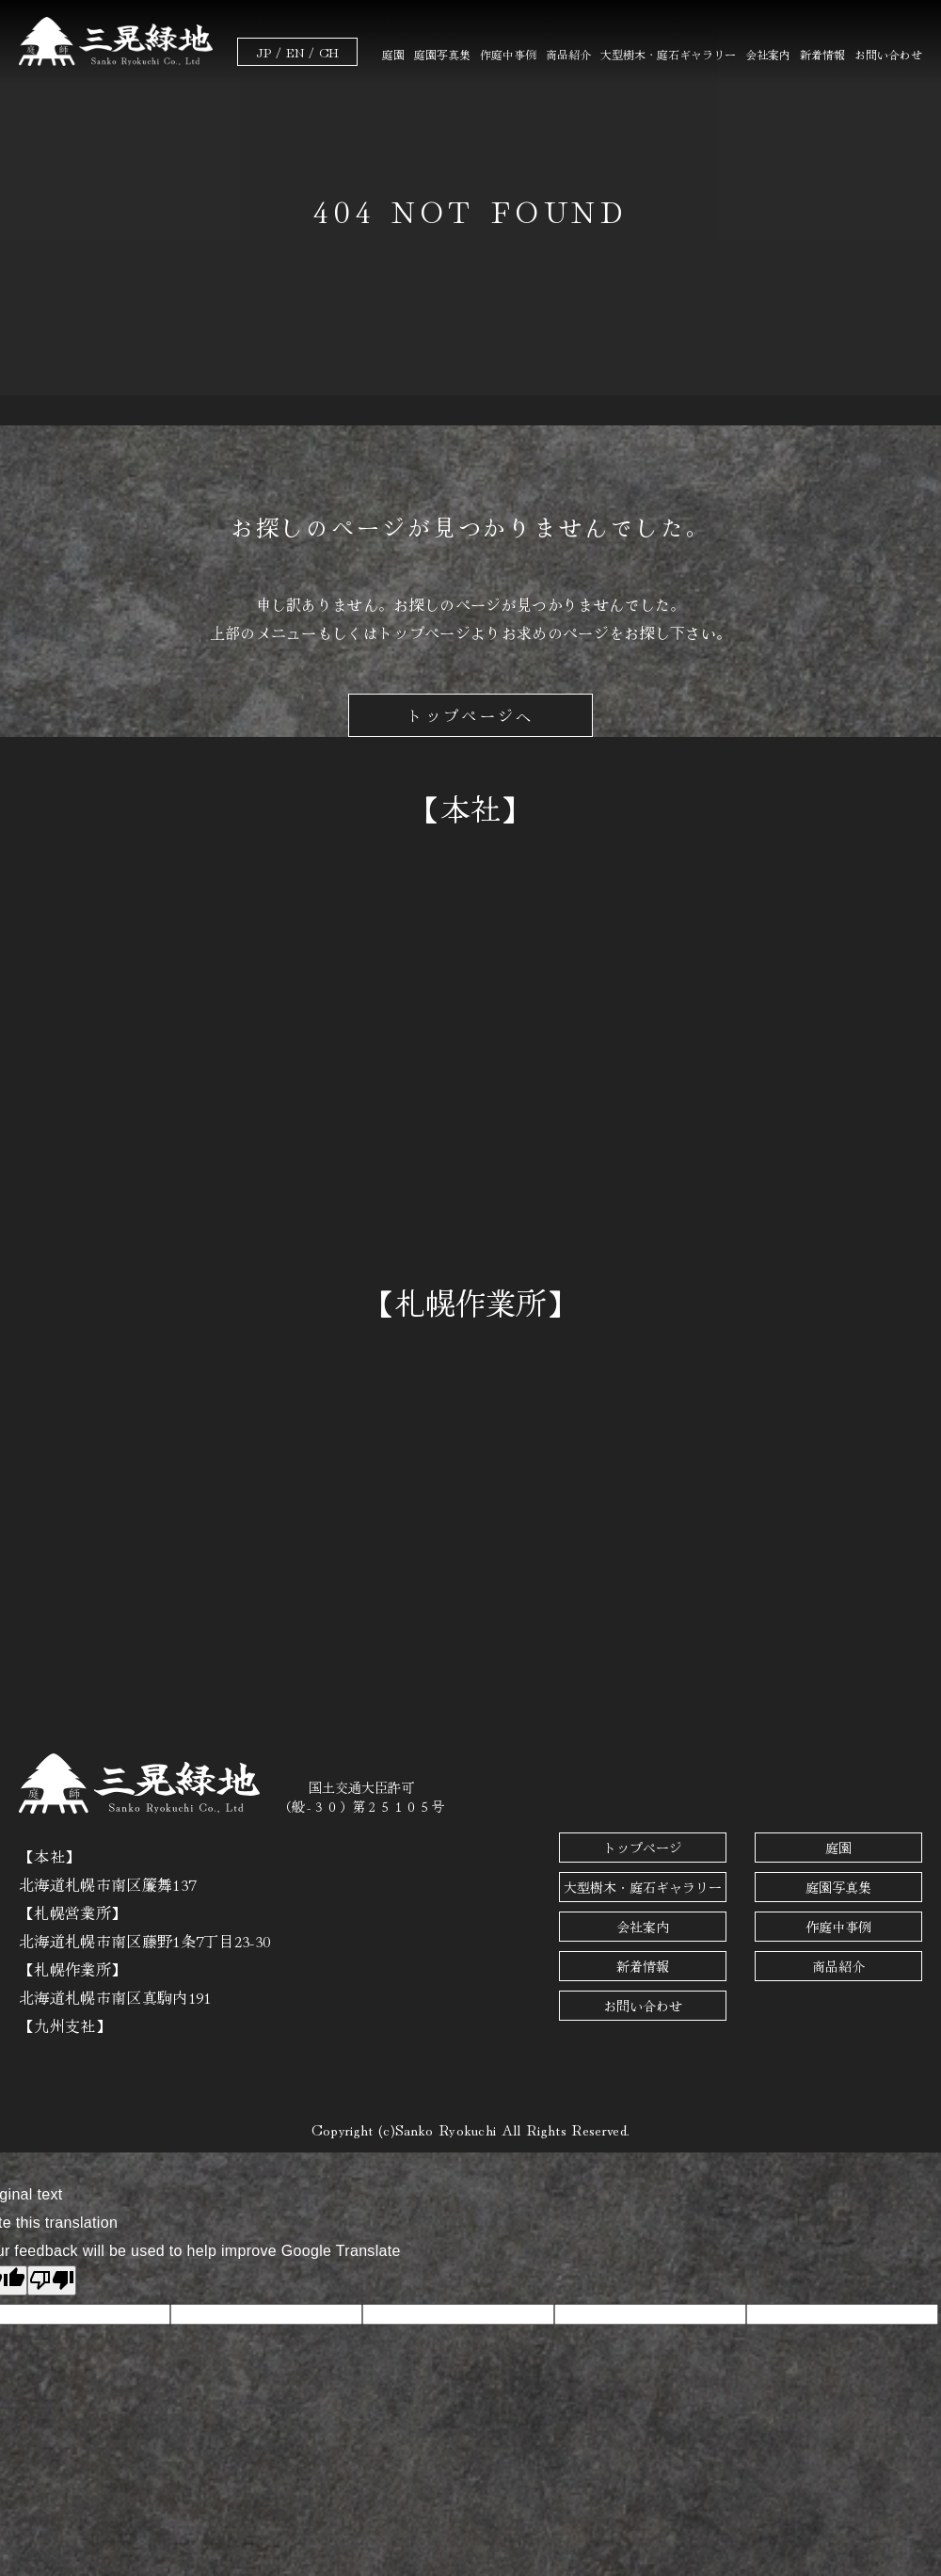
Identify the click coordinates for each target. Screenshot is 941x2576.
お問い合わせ (888, 54)
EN (295, 51)
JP (263, 51)
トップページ (642, 1847)
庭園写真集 (442, 54)
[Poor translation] (51, 2280)
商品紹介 (568, 54)
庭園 (393, 54)
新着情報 (822, 54)
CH (329, 51)
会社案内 (767, 54)
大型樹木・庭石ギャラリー (668, 54)
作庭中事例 (508, 54)
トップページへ (470, 715)
